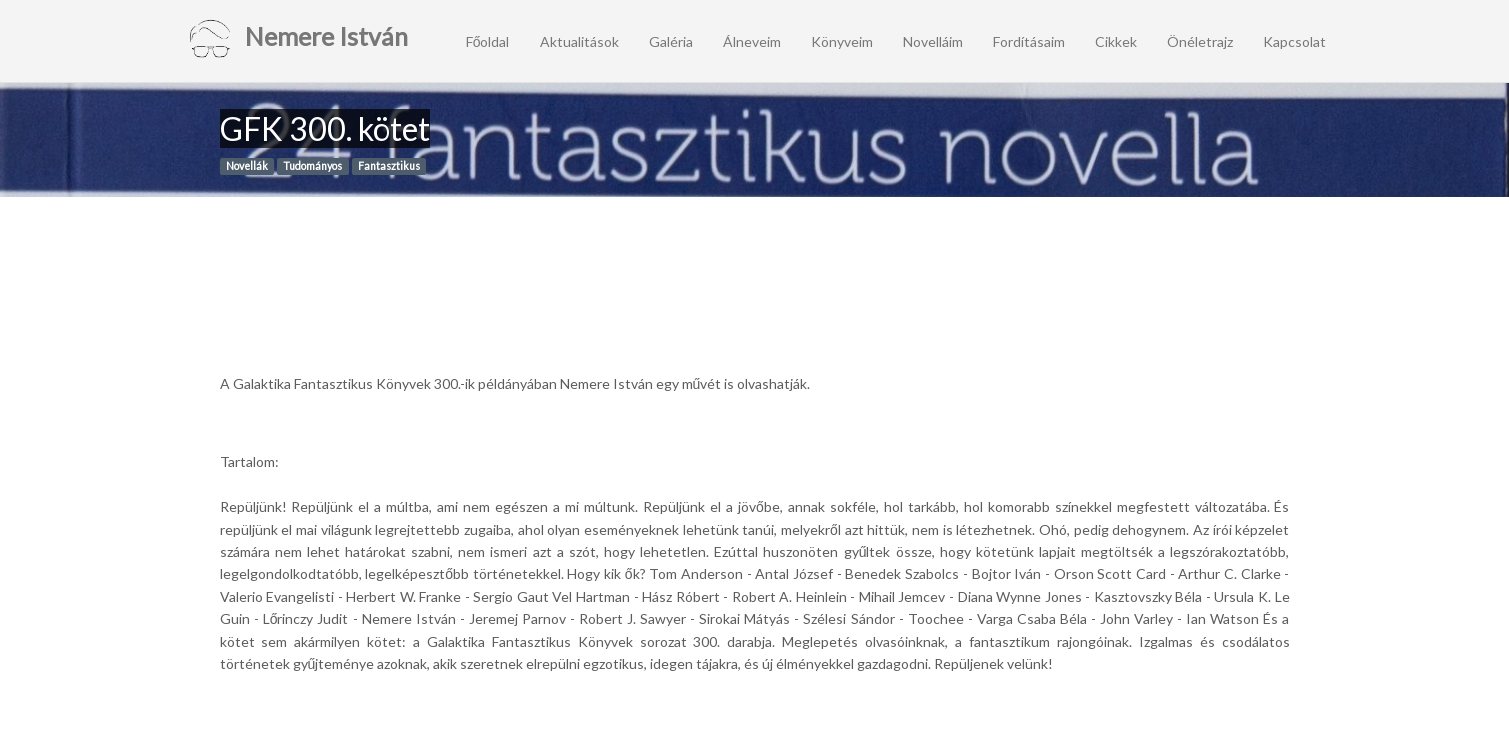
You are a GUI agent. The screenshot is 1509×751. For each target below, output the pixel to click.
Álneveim (752, 41)
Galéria (671, 41)
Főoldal (488, 41)
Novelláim (933, 41)
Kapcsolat (1294, 41)
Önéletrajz (1200, 41)
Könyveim (842, 41)
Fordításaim (1029, 41)
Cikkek (1116, 41)
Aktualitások (579, 41)
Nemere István (296, 40)
